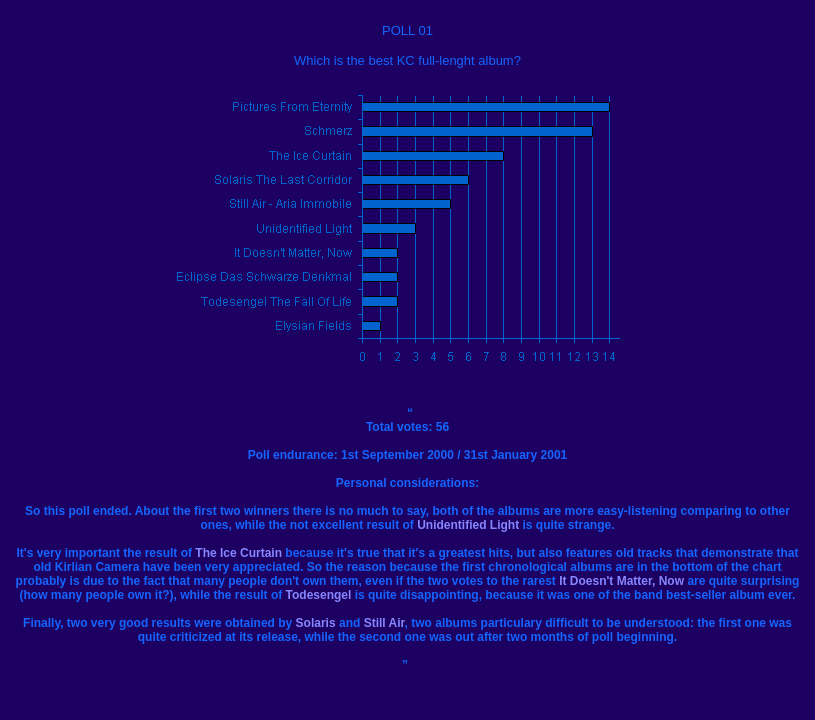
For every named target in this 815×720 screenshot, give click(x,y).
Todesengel (319, 595)
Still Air (384, 623)
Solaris (316, 623)
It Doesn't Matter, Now (621, 581)
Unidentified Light (468, 525)
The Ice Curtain (238, 553)
